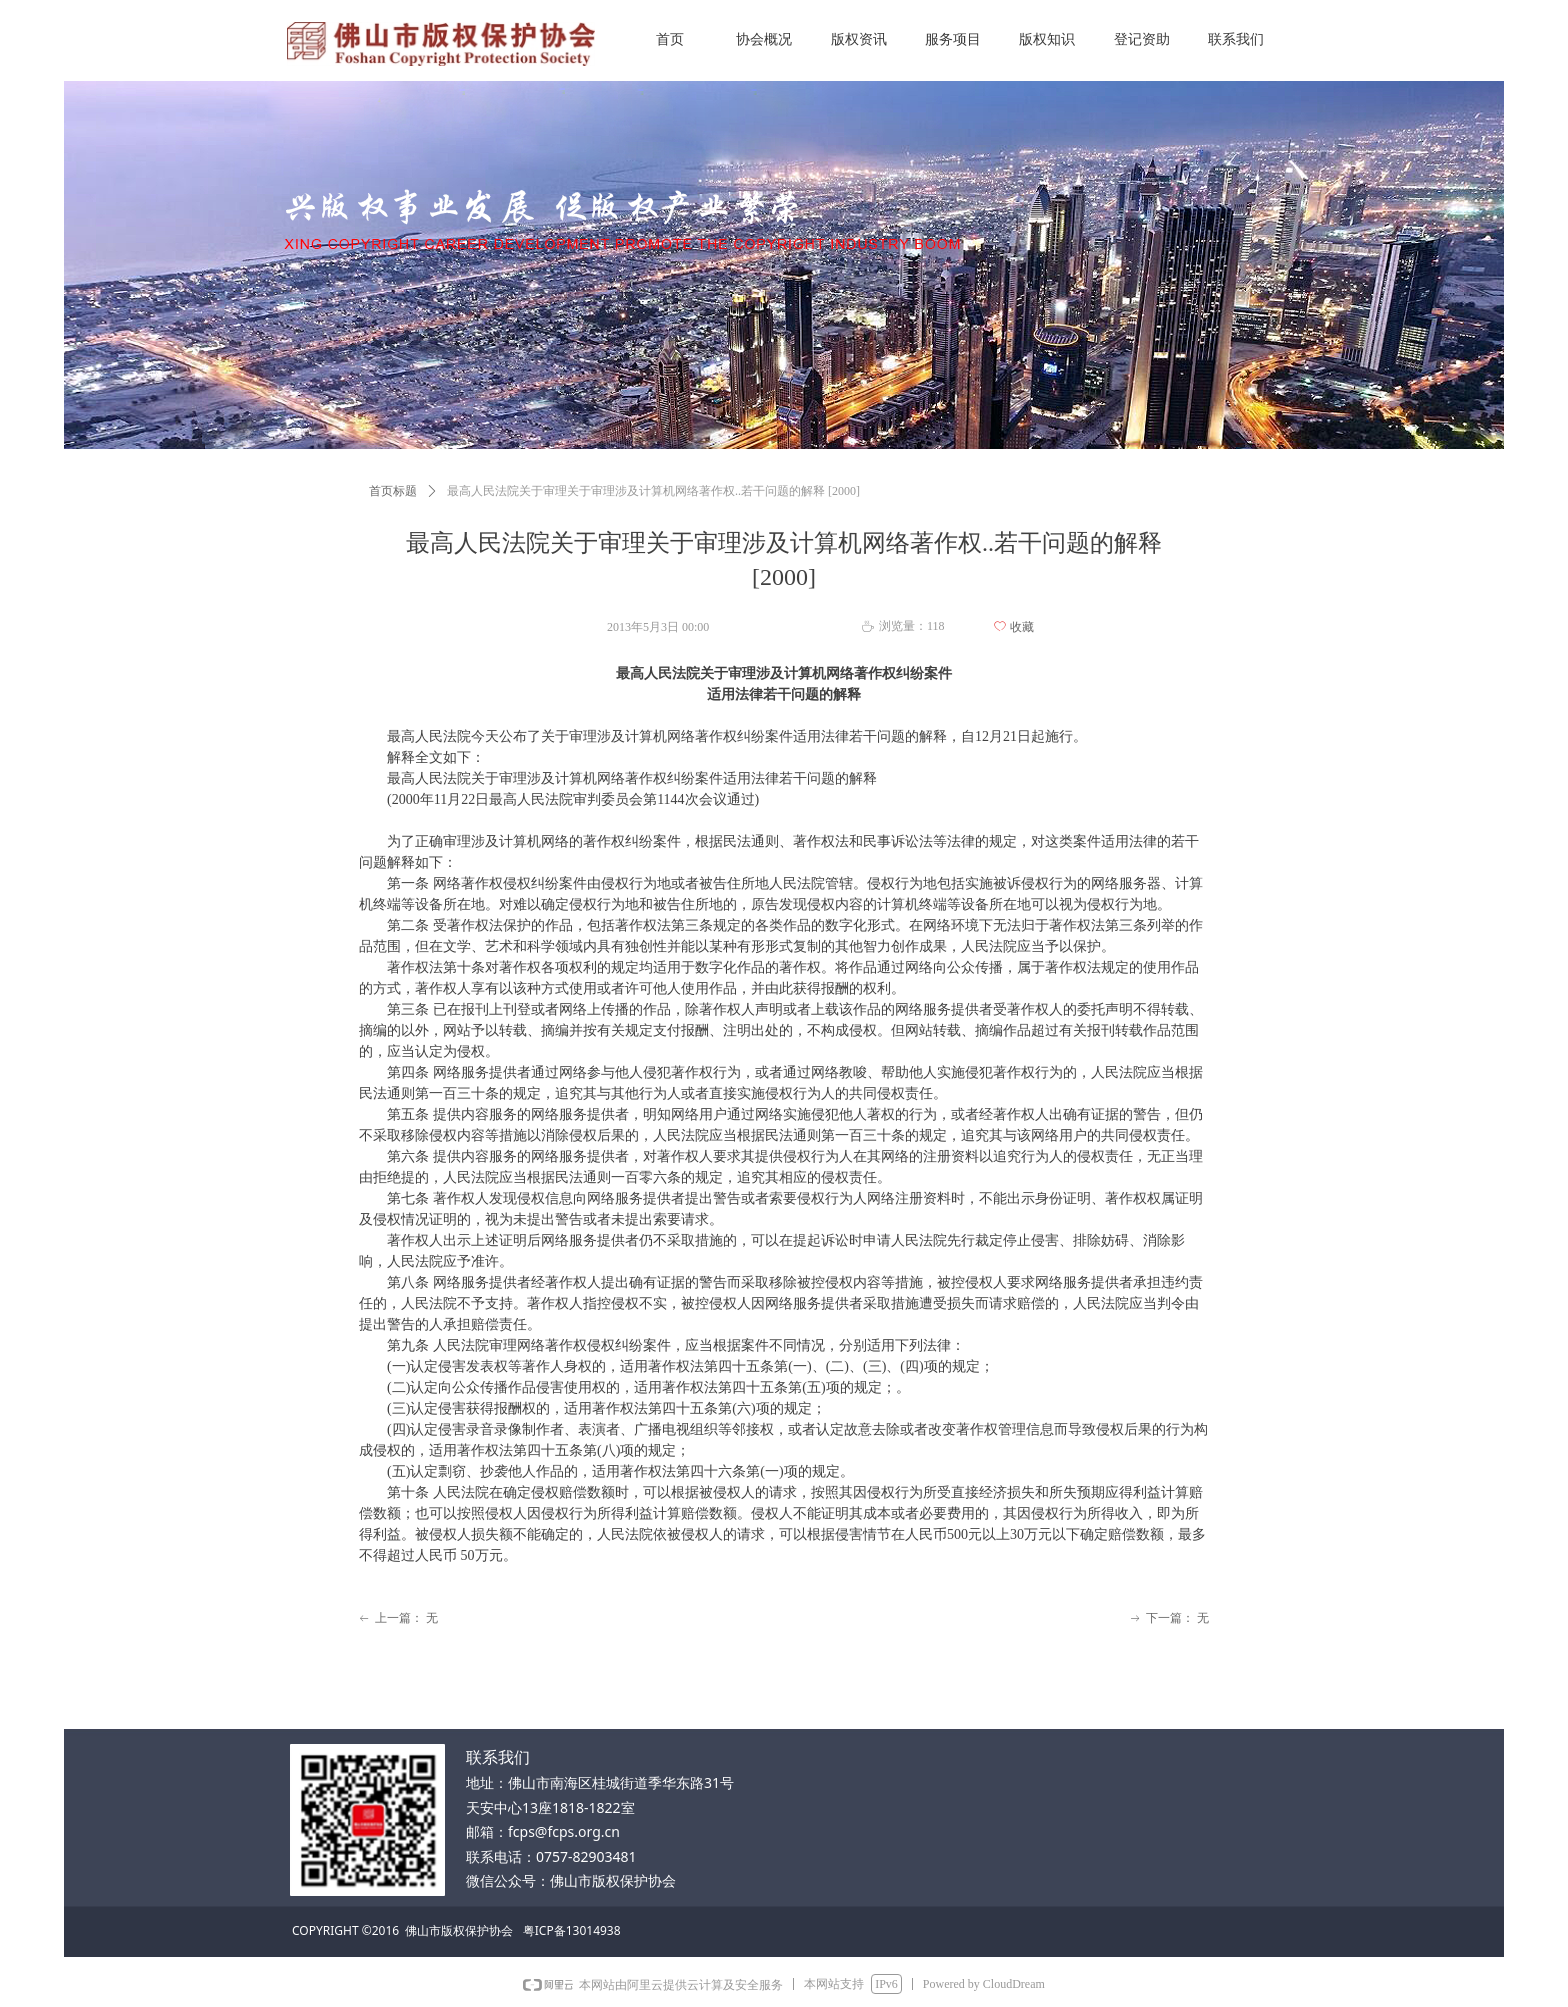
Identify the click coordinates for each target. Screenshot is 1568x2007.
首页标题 (393, 491)
